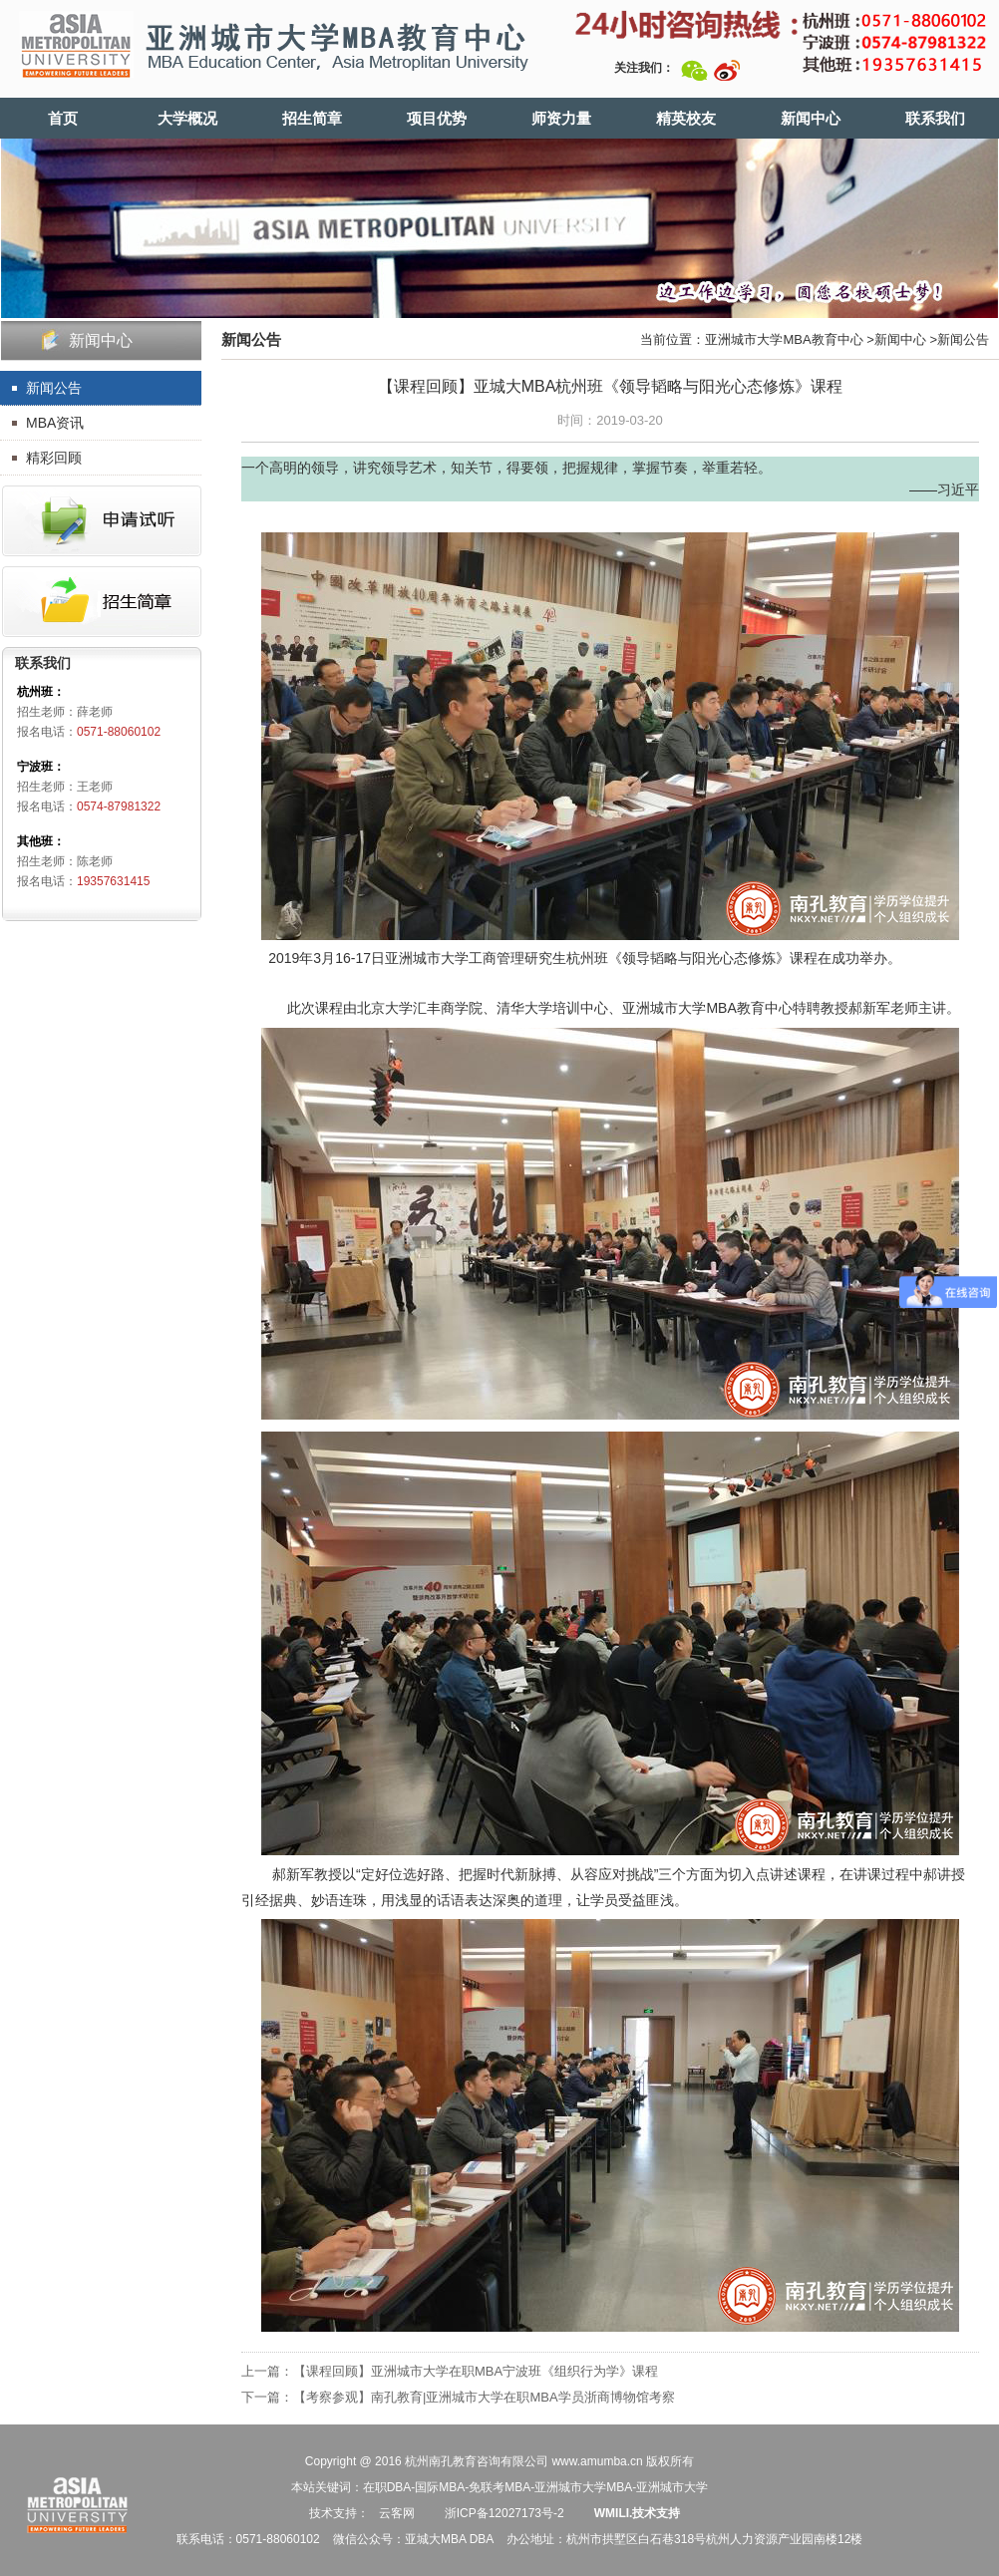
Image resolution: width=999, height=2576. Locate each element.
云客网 (397, 2513)
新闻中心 (810, 118)
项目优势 (437, 118)
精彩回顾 (54, 458)
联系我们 (935, 118)
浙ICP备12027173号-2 (502, 2513)
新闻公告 (54, 388)
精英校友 (686, 118)
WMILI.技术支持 (637, 2513)
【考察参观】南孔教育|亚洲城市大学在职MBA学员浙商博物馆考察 (484, 2397)
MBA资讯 (55, 423)
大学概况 (187, 118)
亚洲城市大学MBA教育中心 (783, 339)
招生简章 (312, 118)
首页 (63, 118)
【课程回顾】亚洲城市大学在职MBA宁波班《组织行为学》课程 (475, 2371)
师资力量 (561, 118)
